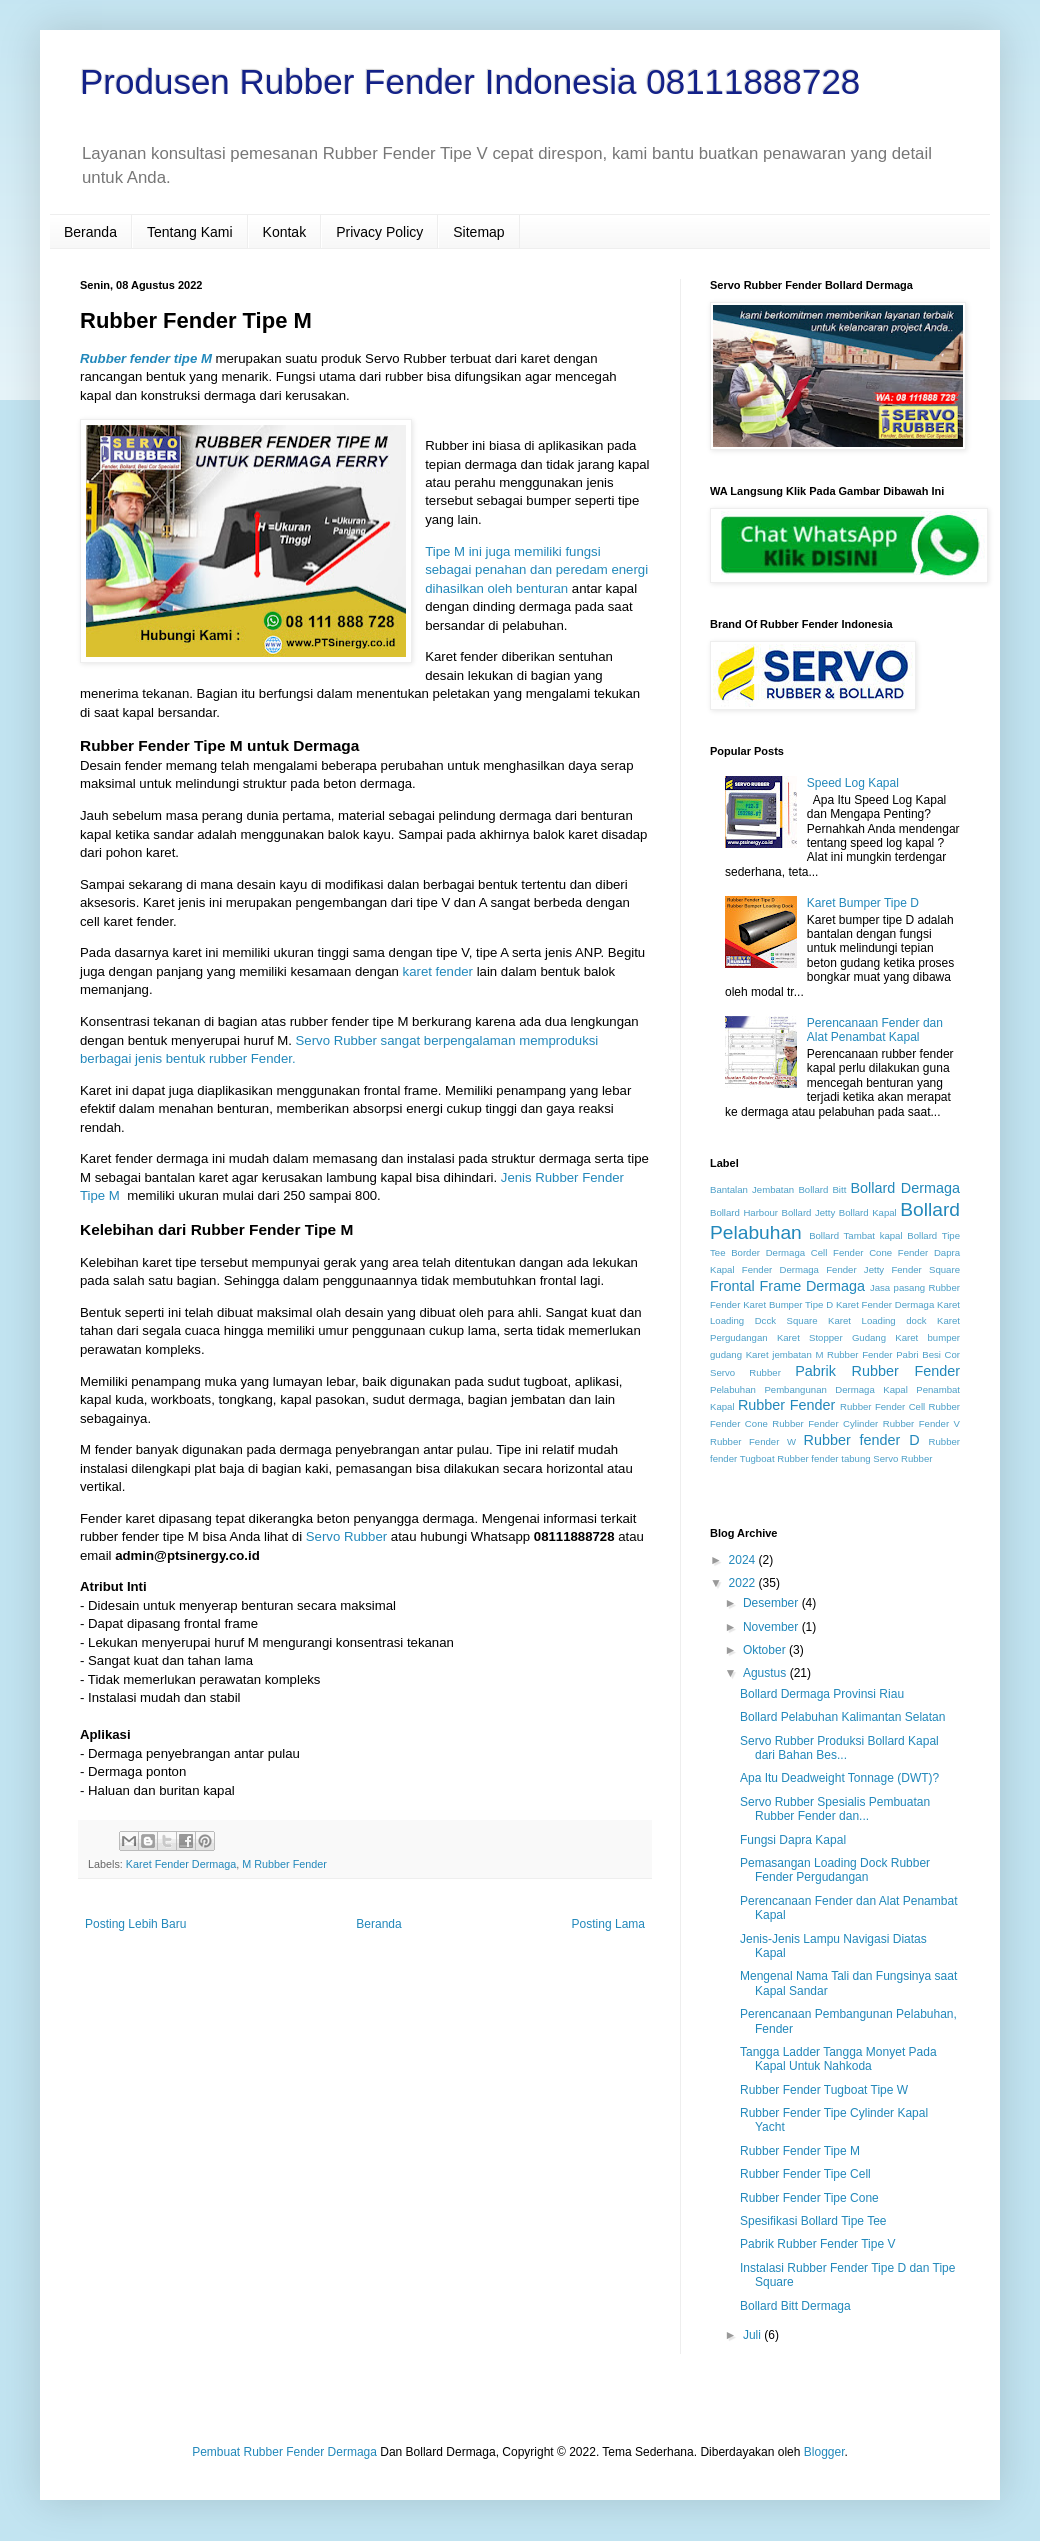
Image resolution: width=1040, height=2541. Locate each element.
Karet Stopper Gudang (831, 1337)
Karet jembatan (779, 1354)
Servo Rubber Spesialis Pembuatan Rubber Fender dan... (835, 1809)
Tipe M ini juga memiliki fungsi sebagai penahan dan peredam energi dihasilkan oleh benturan (536, 570)
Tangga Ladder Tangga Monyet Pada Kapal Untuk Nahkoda (838, 2059)
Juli (753, 2335)
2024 (744, 1560)
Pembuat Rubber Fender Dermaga (284, 2452)
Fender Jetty (855, 1269)
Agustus (766, 1673)
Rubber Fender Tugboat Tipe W (824, 2090)
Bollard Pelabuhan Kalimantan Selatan (842, 1717)
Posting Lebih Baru (135, 1924)
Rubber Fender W (753, 1441)
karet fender (438, 971)
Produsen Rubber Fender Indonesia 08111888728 (470, 81)
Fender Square (925, 1269)
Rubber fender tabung (823, 1458)
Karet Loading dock (877, 1320)
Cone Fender (898, 1252)
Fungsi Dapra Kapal (793, 1840)
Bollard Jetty (809, 1212)
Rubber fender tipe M (146, 358)
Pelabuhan (733, 1389)
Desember (772, 1603)
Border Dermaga (768, 1252)
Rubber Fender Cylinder (825, 1423)
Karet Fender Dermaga (181, 1864)
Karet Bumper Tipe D (863, 903)
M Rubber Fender (284, 1864)
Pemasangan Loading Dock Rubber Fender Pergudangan (835, 1870)
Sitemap (478, 232)
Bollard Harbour (744, 1212)
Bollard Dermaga (906, 1188)
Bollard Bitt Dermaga (795, 2306)
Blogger (824, 2452)
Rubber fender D (862, 1440)
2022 (744, 1583)
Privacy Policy (379, 232)
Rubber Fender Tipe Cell (805, 2174)
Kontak (285, 232)
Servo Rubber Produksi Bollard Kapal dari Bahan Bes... (839, 1748)
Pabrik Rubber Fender (877, 1371)
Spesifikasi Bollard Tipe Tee (813, 2221)
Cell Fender (837, 1252)
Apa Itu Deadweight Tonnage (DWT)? (839, 1778)
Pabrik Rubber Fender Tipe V (817, 2244)
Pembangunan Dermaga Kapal (835, 1389)
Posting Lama (608, 1924)
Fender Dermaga (780, 1269)
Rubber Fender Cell (882, 1406)
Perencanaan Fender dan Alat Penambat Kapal (875, 1030)
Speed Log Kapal (853, 783)
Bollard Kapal (868, 1212)
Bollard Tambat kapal (855, 1235)
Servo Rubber (346, 1536)
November (772, 1627)
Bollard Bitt (822, 1189)
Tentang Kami (190, 232)
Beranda (90, 232)
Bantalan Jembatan (752, 1189)
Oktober (766, 1650)
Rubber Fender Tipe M (800, 2151)
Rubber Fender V (921, 1423)
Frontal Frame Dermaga (787, 1286)
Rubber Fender (786, 1405)
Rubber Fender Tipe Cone (809, 2198)
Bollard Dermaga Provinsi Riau (822, 1694)
